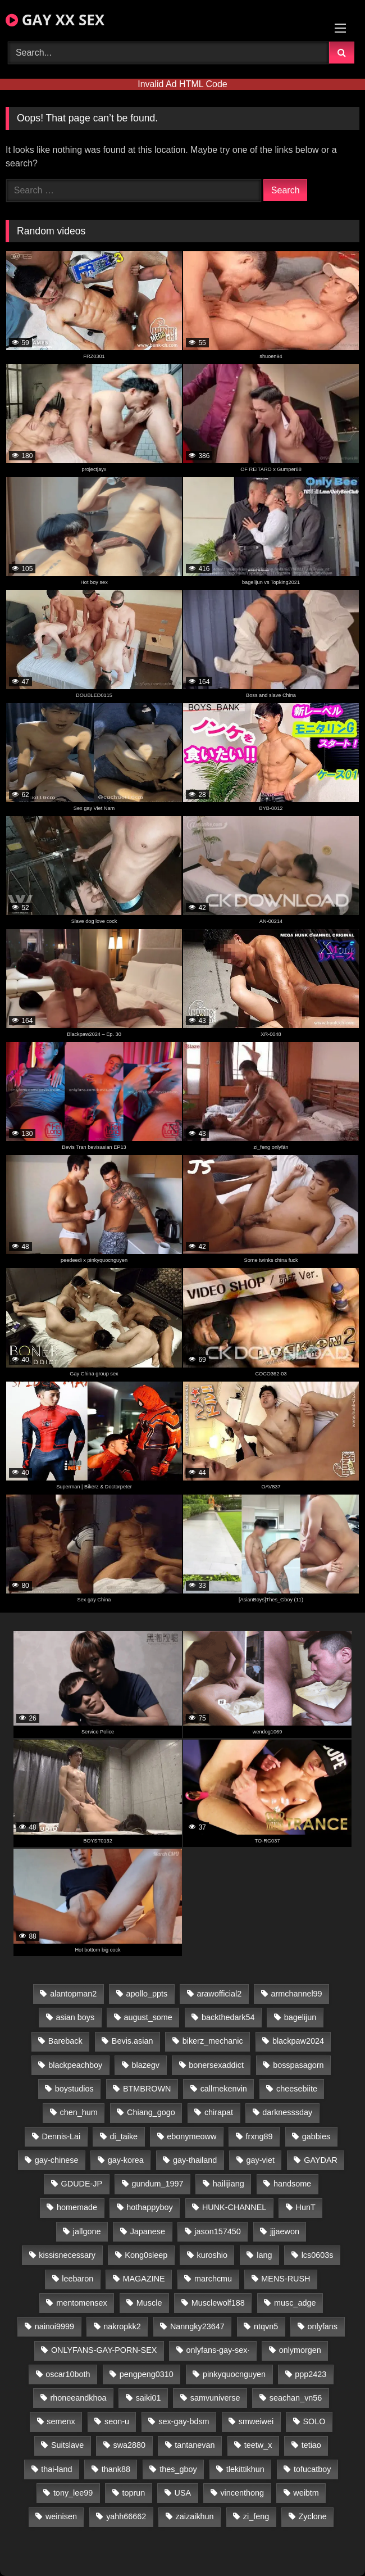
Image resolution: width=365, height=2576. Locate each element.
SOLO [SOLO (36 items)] (314, 2421)
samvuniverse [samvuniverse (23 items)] (215, 2397)
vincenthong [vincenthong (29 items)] (242, 2492)
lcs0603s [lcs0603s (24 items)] (318, 2255)
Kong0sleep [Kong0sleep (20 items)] (146, 2255)
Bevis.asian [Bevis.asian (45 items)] (132, 2040)
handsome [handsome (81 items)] (292, 2183)
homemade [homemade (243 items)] (77, 2207)
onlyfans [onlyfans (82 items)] (322, 2326)
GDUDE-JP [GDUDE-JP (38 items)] (82, 2183)
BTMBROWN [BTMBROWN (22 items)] (147, 2088)
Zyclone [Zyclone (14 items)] (312, 2516)
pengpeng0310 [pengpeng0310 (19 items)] (147, 2374)
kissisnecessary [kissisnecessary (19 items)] (67, 2255)
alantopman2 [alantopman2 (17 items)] (73, 1993)
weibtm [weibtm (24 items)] (306, 2492)
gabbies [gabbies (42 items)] (316, 2136)
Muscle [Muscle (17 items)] (149, 2302)
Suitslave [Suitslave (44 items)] (67, 2445)
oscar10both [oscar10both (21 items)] (67, 2374)
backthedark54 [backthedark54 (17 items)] (228, 2017)
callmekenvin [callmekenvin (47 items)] (223, 2088)
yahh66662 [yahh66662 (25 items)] (126, 2516)
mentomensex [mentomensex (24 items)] (81, 2302)
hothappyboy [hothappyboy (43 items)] (149, 2207)
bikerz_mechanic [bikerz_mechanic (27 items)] (212, 2040)
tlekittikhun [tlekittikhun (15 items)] (245, 2469)
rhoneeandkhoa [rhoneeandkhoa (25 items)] (78, 2397)
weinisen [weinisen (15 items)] (61, 2516)
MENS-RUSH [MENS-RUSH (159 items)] (285, 2278)
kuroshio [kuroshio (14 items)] (212, 2255)
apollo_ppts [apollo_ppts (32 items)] (147, 1993)
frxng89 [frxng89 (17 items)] (259, 2136)
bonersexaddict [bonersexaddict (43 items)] (216, 2065)
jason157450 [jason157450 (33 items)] (217, 2231)
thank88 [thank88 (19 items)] (116, 2469)
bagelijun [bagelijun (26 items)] (300, 2017)
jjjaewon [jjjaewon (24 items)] (284, 2231)
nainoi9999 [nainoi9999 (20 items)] (54, 2326)
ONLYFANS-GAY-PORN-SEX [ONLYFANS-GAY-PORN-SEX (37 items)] (104, 2350)
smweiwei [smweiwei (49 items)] (256, 2421)
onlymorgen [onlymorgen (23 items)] (300, 2350)
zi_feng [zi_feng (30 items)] (256, 2516)
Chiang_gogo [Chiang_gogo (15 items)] (151, 2112)
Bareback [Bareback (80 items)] (65, 2040)
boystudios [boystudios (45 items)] (74, 2088)
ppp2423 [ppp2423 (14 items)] (310, 2374)
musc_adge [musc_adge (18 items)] (295, 2302)
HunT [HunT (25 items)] (306, 2207)
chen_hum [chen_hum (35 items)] (79, 2112)
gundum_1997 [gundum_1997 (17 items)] (157, 2183)
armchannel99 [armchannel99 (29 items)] (296, 1993)
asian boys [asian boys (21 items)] (75, 2017)
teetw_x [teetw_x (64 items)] (258, 2445)
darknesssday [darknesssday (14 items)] (287, 2112)
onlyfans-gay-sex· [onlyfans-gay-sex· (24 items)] (218, 2350)
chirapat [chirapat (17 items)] (218, 2112)
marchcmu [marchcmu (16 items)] (213, 2278)
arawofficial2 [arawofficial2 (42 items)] (219, 1993)
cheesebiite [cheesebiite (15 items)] (296, 2088)
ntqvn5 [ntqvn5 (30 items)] (266, 2326)
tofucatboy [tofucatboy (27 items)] (312, 2469)
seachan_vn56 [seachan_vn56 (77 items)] (296, 2397)
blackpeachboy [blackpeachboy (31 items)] (75, 2065)
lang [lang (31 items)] (264, 2255)
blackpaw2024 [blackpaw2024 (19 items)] (298, 2040)
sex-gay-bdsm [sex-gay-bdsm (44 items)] (183, 2421)
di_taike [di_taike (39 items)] (124, 2136)
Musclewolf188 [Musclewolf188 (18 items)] (218, 2302)
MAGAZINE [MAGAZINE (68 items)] (144, 2278)
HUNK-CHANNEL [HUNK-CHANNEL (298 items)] (234, 2207)
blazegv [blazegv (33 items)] (145, 2065)
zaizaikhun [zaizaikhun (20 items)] (195, 2516)
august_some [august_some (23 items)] (148, 2017)
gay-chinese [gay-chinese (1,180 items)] (57, 2160)
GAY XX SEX (55, 20)
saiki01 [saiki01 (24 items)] (148, 2397)
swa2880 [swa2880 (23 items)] (129, 2445)
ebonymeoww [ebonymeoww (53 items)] (191, 2136)
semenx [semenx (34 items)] (61, 2421)
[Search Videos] (168, 53)
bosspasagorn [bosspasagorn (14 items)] (298, 2065)
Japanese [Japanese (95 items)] (147, 2231)
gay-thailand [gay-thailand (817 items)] (195, 2160)
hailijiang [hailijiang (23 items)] (228, 2183)
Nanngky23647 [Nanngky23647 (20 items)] (197, 2326)
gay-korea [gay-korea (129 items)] (126, 2160)
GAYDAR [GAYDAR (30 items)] (320, 2160)
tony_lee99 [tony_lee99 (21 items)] (73, 2492)
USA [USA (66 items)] (183, 2492)
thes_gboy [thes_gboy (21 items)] (178, 2469)
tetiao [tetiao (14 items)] (311, 2445)
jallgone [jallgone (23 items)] (87, 2231)
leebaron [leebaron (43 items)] (77, 2278)
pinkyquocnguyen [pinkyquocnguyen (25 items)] (234, 2374)
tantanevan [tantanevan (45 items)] (195, 2445)
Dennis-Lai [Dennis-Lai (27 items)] (61, 2136)
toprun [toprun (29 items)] (133, 2492)
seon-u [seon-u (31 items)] (116, 2421)
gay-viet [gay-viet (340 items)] (261, 2160)
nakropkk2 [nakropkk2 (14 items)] (121, 2326)
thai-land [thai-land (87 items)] (56, 2469)
